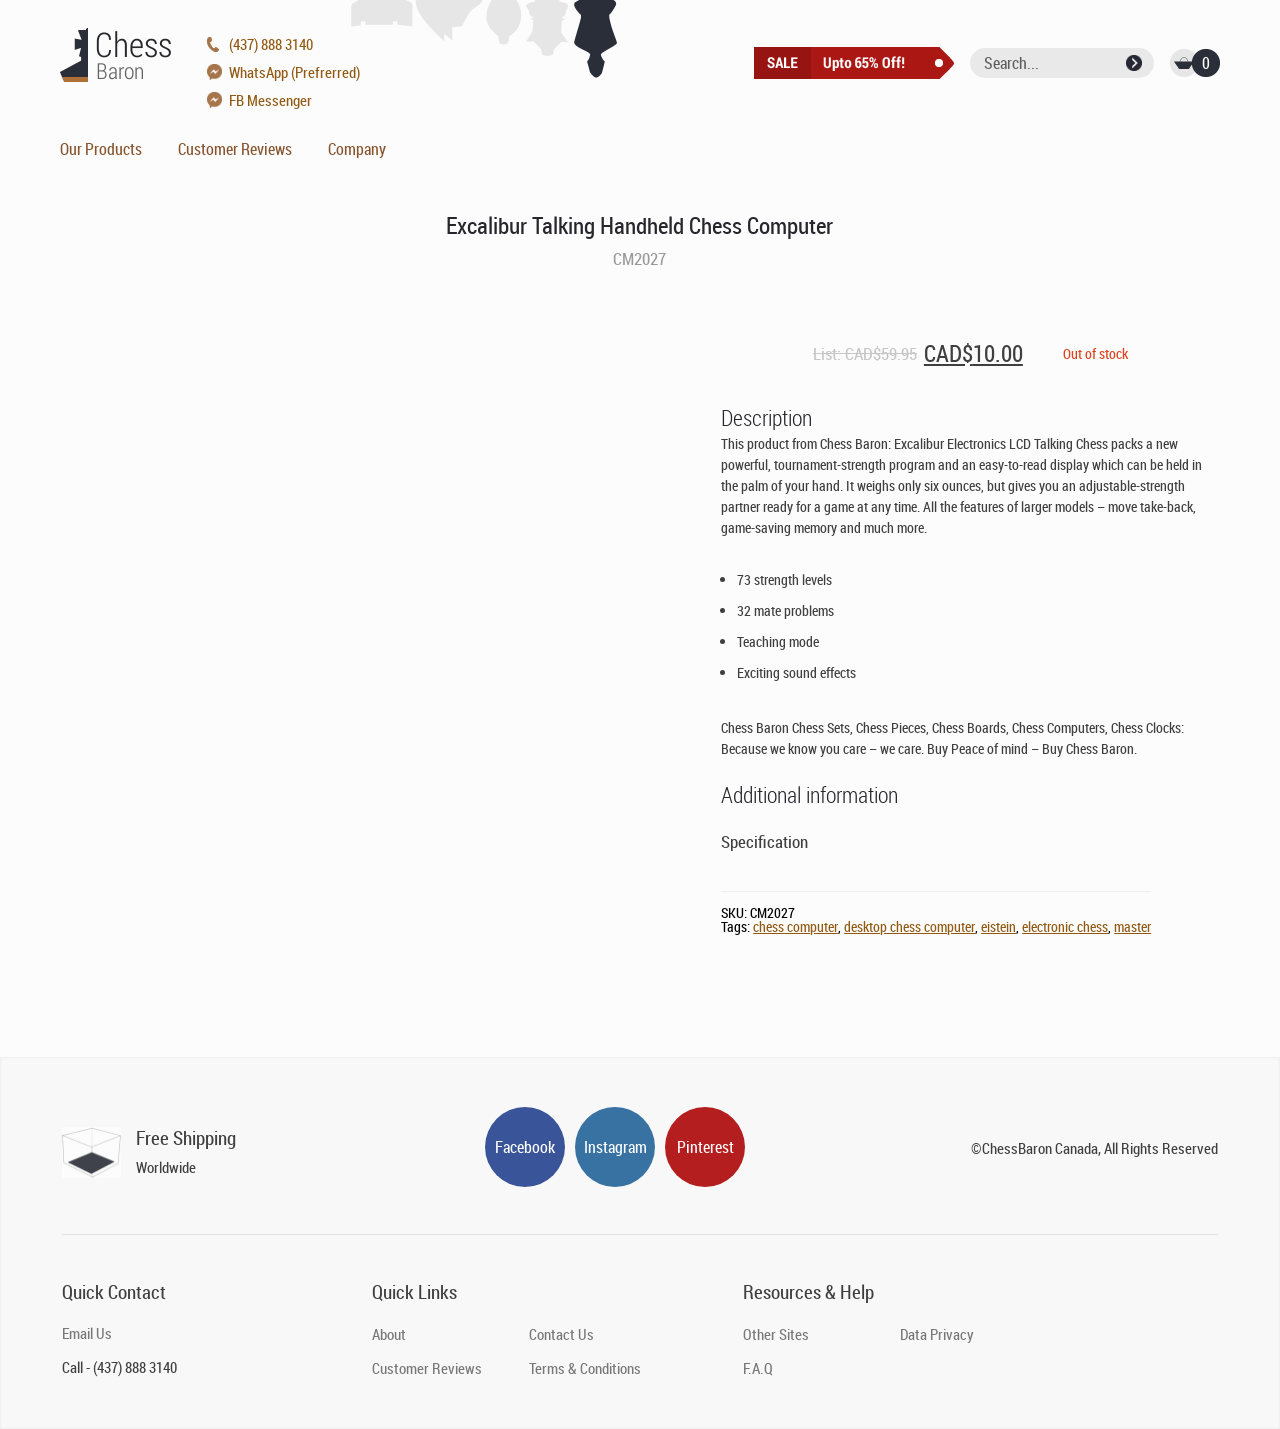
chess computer (795, 926)
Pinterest (705, 1147)
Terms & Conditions (585, 1368)
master (1132, 926)
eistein (998, 926)
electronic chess (1065, 926)
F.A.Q (758, 1368)
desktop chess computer (909, 926)
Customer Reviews (235, 149)
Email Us (87, 1333)
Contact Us (561, 1334)
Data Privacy (937, 1334)
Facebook (525, 1147)
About (389, 1334)
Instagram (615, 1147)
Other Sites (776, 1334)
